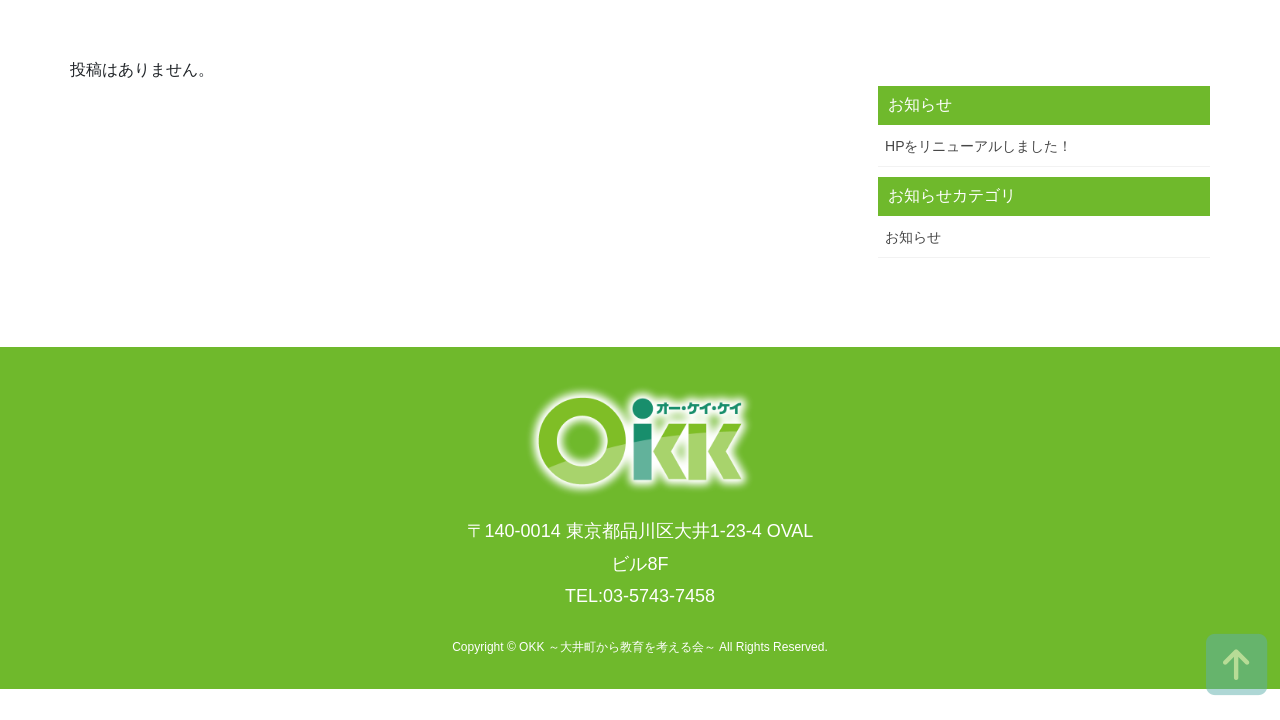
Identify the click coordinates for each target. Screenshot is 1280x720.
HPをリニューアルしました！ (978, 146)
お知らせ (913, 237)
